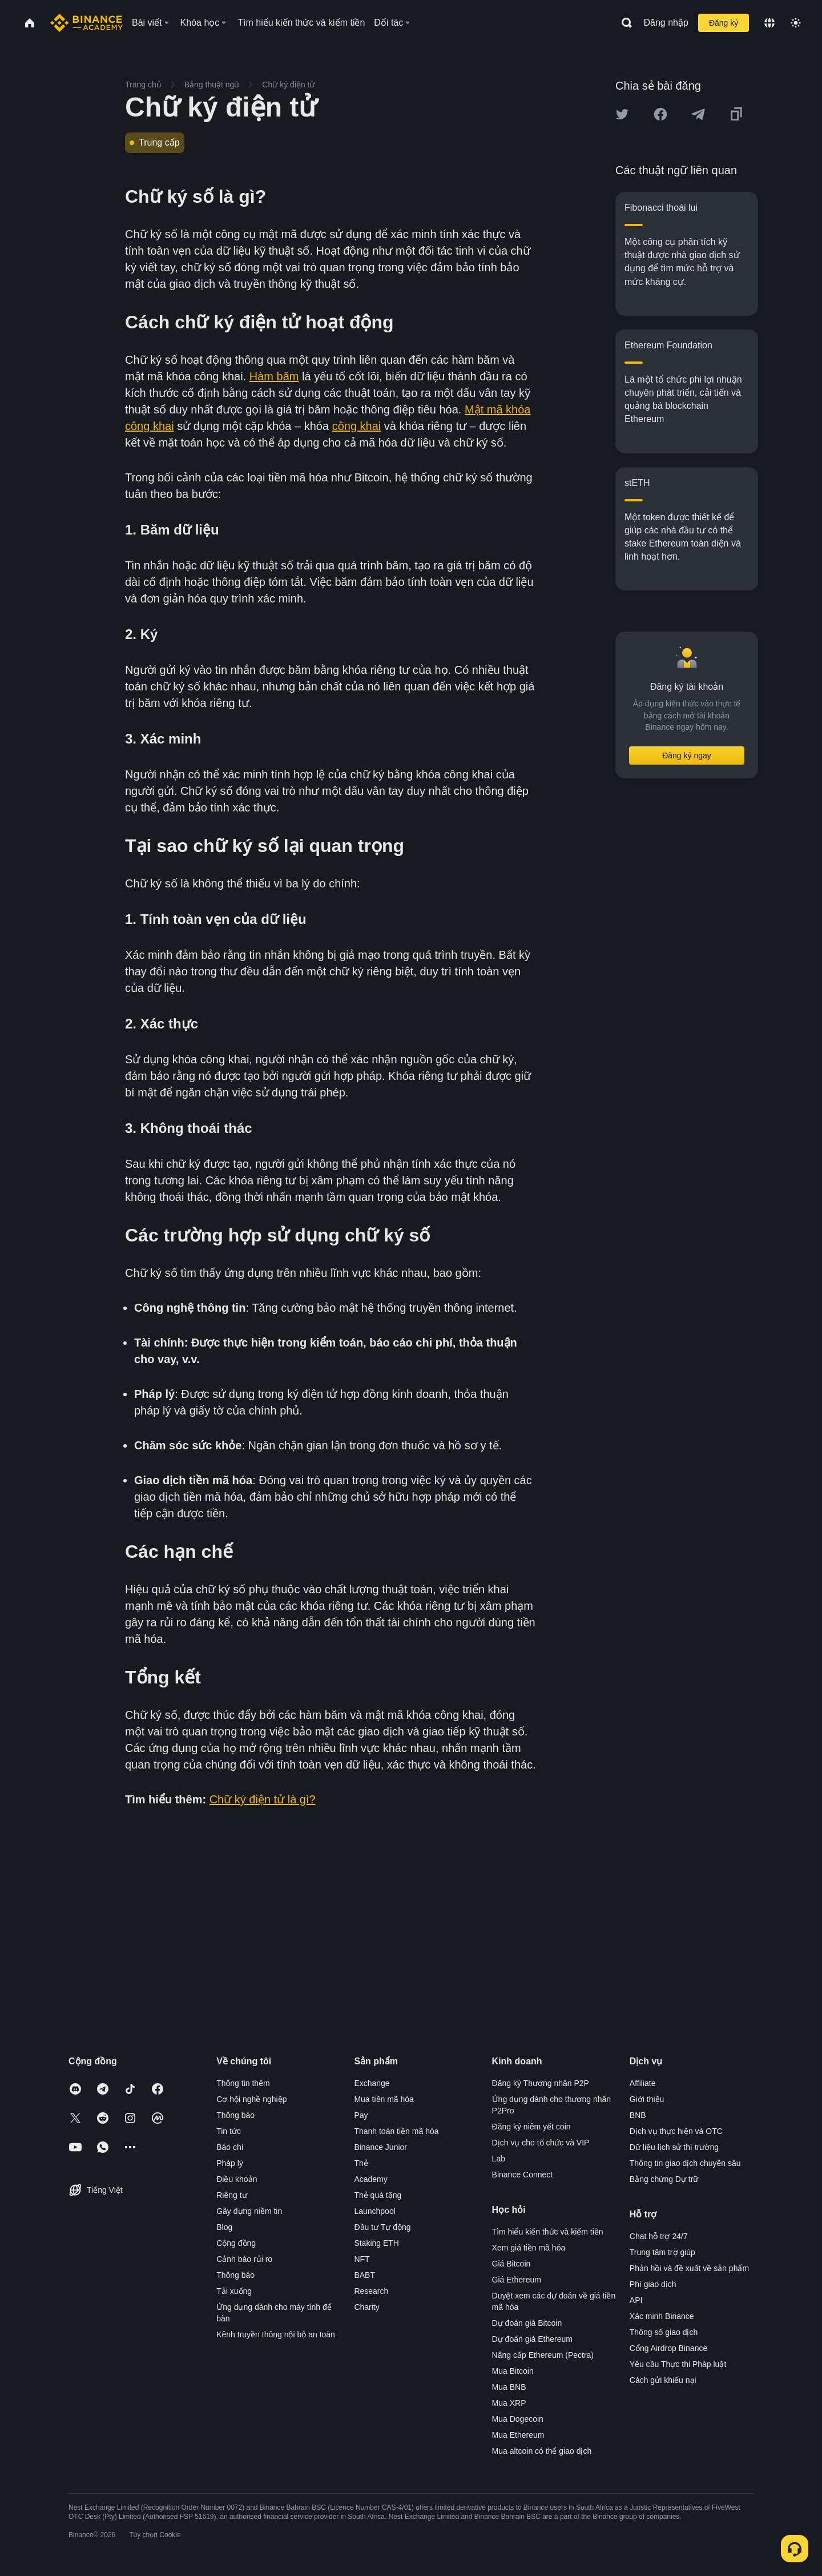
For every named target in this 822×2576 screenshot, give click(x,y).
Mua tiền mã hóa (384, 2099)
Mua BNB (509, 2387)
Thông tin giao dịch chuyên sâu (685, 2163)
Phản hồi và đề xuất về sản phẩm (689, 2268)
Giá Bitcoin (511, 2263)
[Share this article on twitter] (622, 114)
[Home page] (86, 23)
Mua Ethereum (518, 2435)
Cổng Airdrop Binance (668, 2348)
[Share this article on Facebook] (660, 114)
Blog (224, 2227)
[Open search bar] (623, 23)
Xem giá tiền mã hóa (529, 2247)
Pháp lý (229, 2163)
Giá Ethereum (516, 2279)
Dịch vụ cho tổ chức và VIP (541, 2142)
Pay (361, 2115)
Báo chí (229, 2147)
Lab (498, 2158)
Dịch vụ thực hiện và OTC (676, 2131)
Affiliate (643, 2083)
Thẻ (361, 2163)
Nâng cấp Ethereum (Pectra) (543, 2355)
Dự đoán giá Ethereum (532, 2339)
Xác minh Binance (662, 2316)
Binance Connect (522, 2174)
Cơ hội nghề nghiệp (251, 2099)
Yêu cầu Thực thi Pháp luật (678, 2364)
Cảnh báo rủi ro (244, 2259)
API (636, 2300)
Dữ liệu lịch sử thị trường (674, 2147)
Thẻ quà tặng (377, 2195)
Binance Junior (380, 2147)
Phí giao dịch (653, 2284)
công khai (356, 426)
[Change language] (769, 23)
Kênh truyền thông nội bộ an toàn (275, 2334)
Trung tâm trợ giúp (662, 2252)
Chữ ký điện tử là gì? (262, 1799)
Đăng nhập (666, 22)
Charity (366, 2307)
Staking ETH (376, 2243)
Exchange (371, 2083)
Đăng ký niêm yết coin (531, 2126)
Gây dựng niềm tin (249, 2211)
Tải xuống (234, 2291)
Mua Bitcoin (513, 2371)
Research (371, 2291)
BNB (638, 2115)
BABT (364, 2275)
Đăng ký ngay (686, 755)
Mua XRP (509, 2403)
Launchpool (374, 2211)
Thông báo (235, 2115)
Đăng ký (723, 22)
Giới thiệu (647, 2099)
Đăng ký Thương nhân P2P (540, 2083)
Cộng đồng (236, 2243)
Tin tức (228, 2131)
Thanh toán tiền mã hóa (396, 2131)
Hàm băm (274, 376)
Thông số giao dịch (664, 2332)
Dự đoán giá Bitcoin (527, 2323)
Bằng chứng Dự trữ (664, 2179)
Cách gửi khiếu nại (663, 2380)
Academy (370, 2179)
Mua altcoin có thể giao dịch (542, 2451)
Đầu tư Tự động (382, 2227)
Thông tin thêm (242, 2083)
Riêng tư (231, 2195)
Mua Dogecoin (517, 2419)
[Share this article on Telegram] (698, 114)
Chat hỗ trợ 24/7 (659, 2236)
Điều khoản (236, 2179)
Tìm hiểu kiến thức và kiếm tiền (547, 2231)
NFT (361, 2259)
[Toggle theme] (795, 22)
